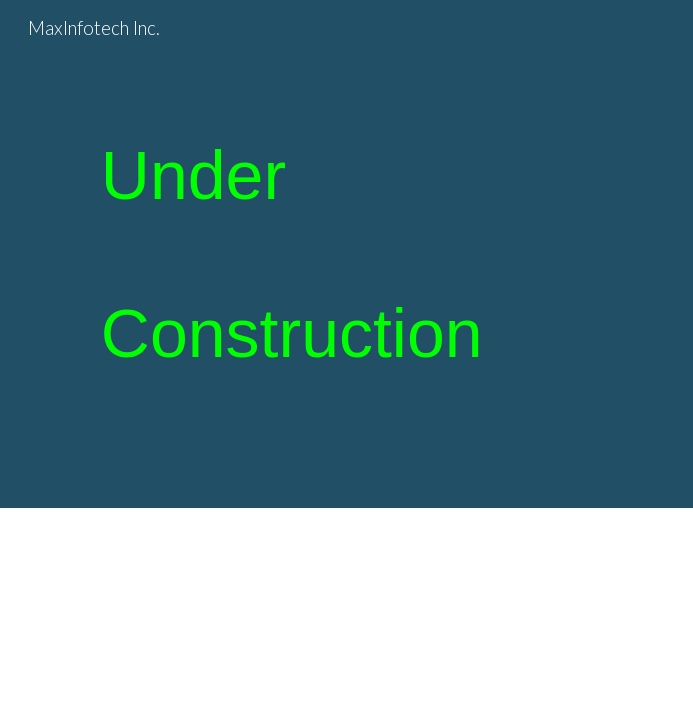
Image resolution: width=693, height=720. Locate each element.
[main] (346, 254)
